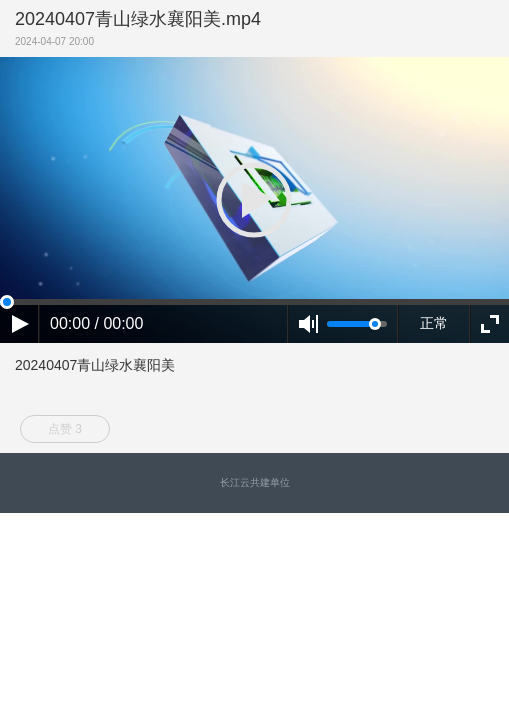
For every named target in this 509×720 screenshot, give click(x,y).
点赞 (65, 429)
